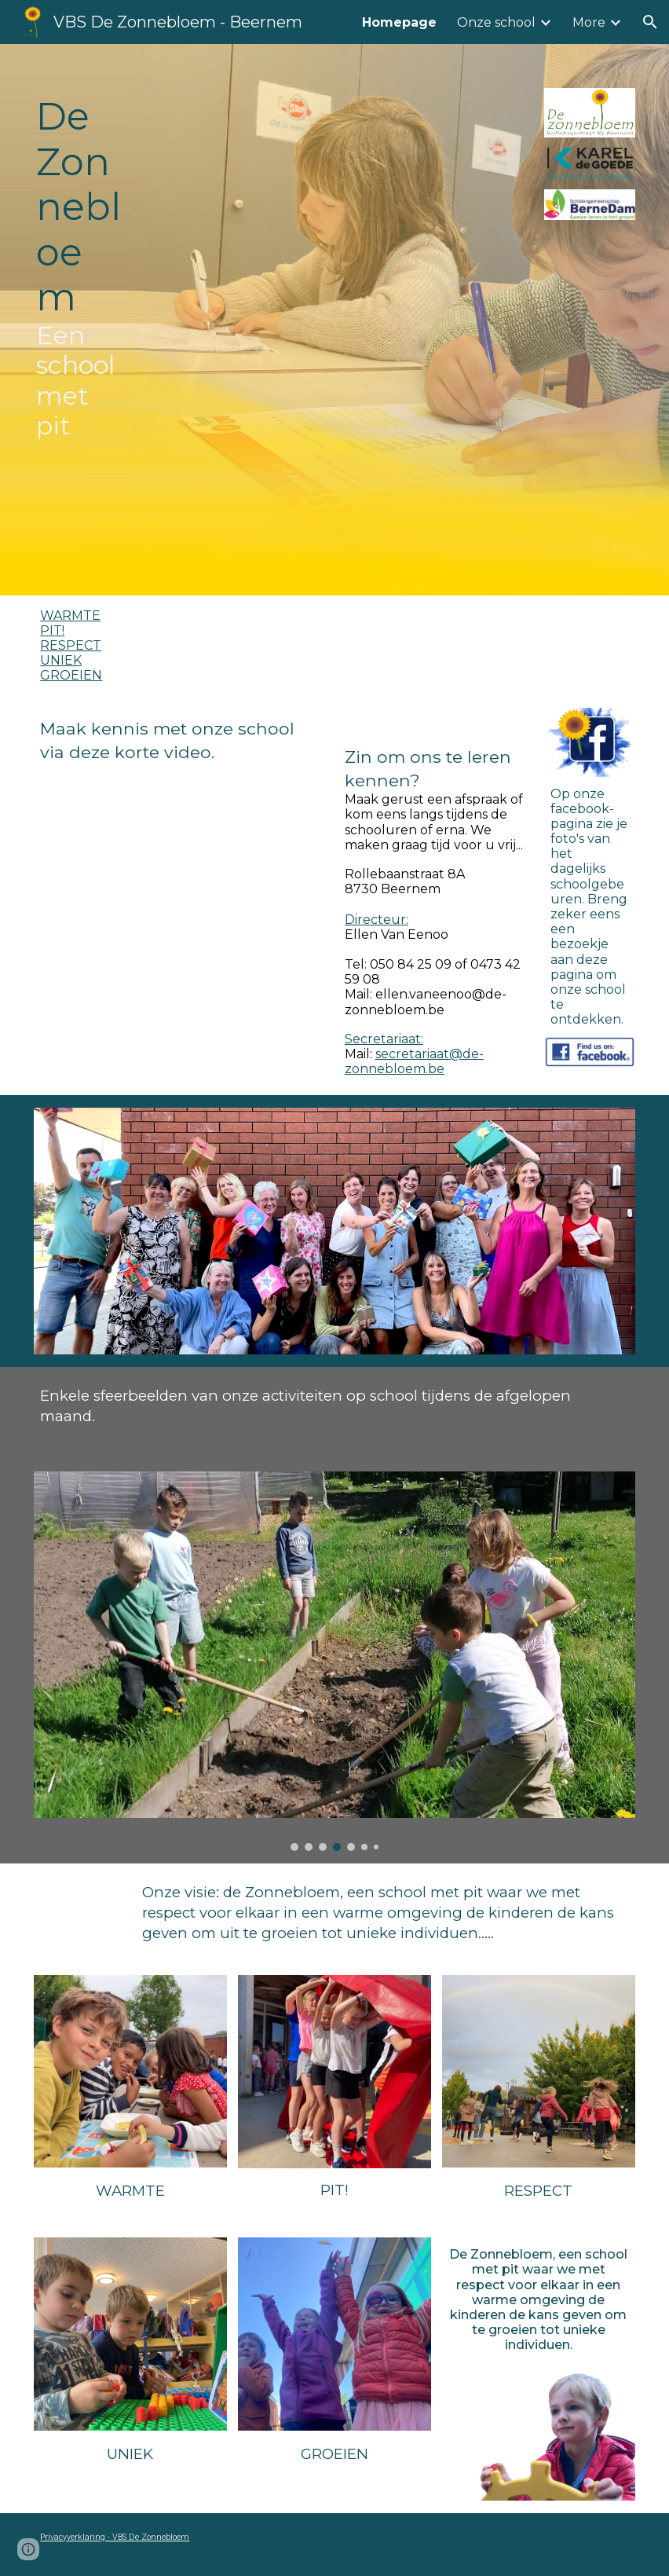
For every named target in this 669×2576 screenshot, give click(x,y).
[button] (650, 22)
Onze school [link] (496, 22)
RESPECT (70, 645)
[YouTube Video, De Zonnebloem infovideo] (181, 856)
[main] (79, 319)
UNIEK (61, 660)
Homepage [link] (399, 22)
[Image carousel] (334, 1661)
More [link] (588, 22)
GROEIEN (71, 675)
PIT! (52, 630)
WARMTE (70, 615)
